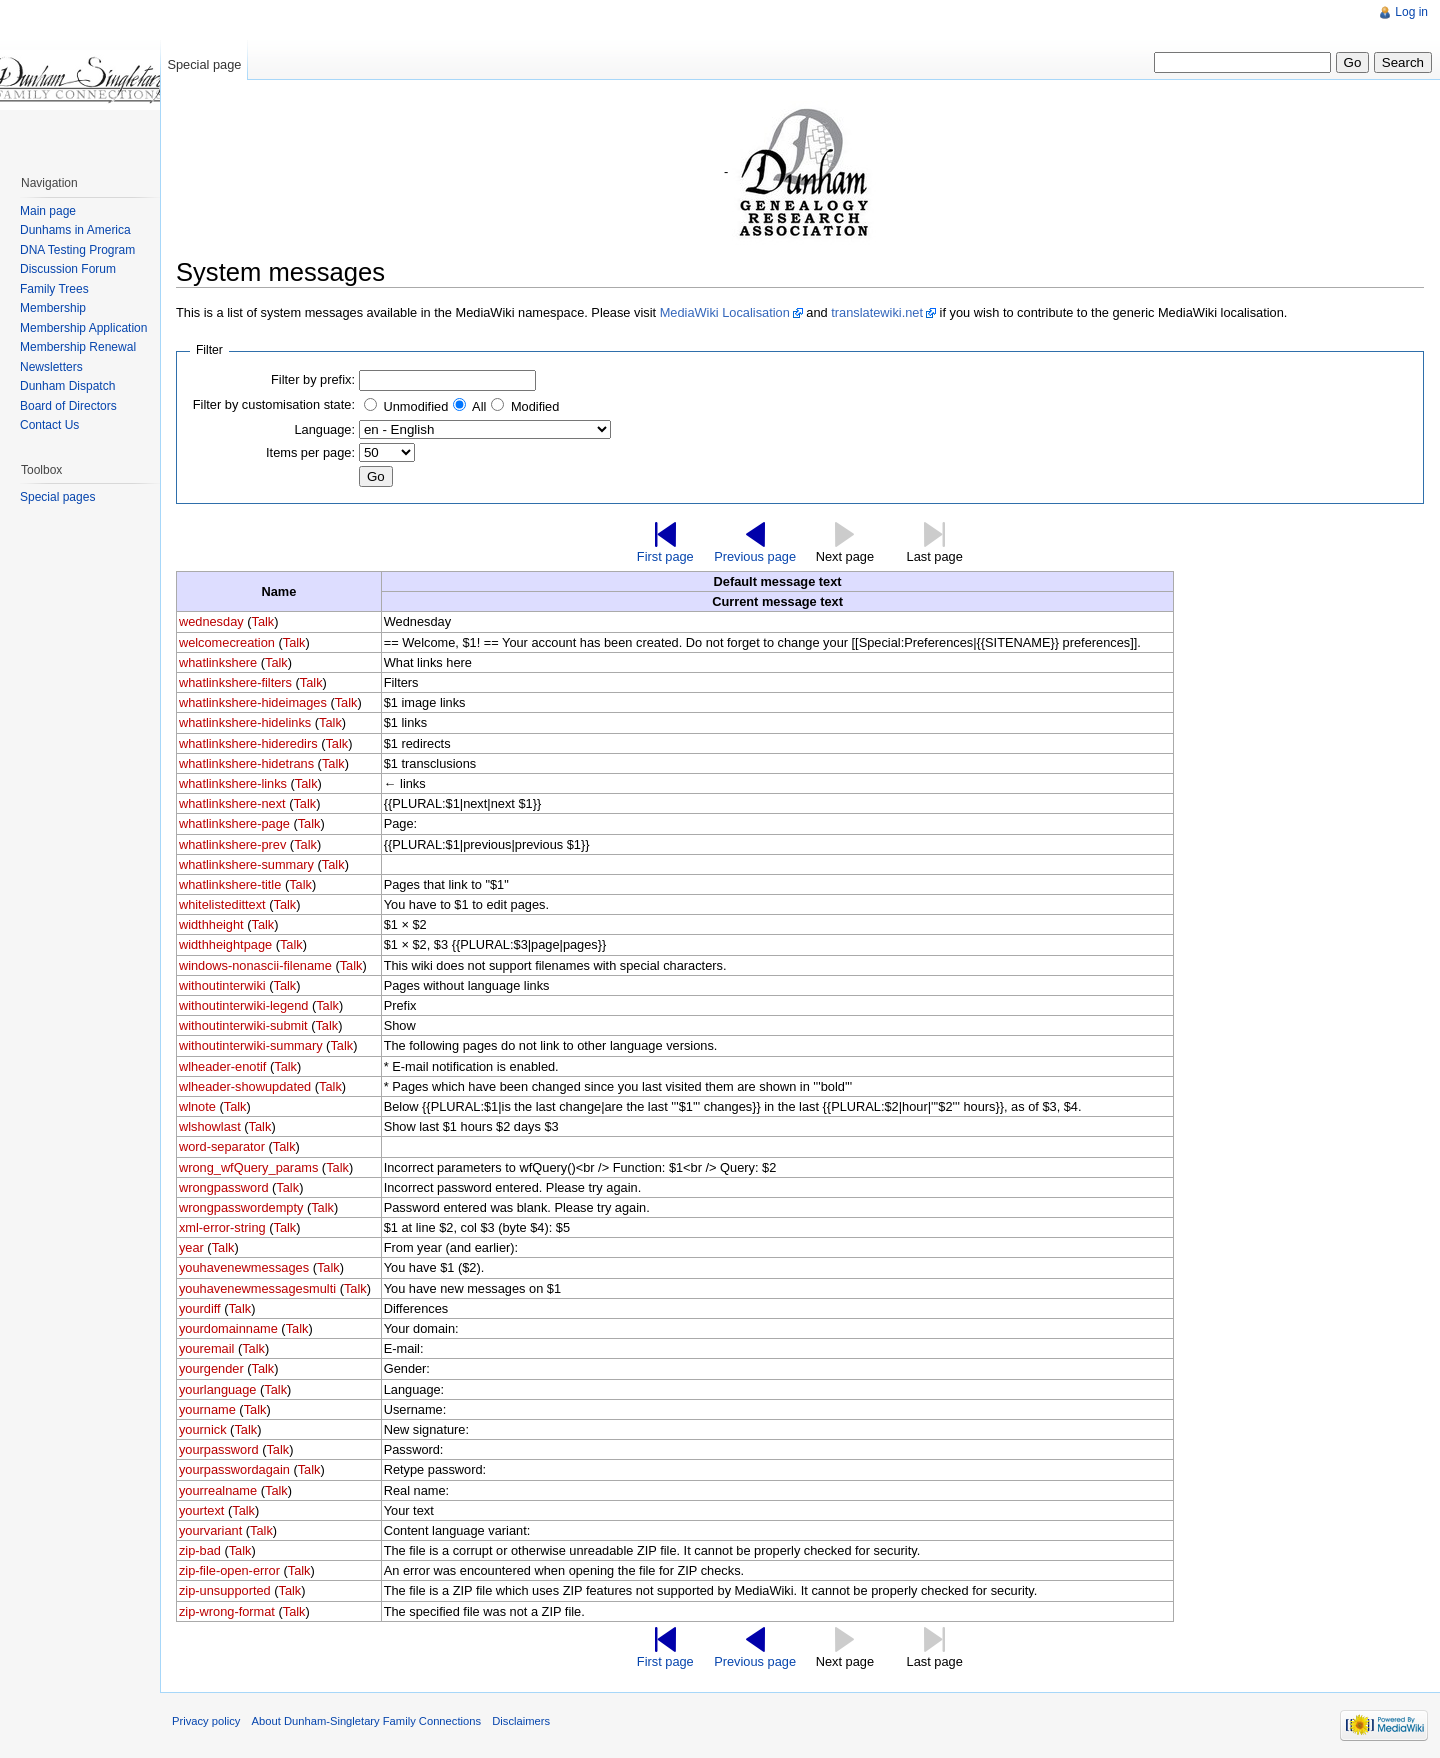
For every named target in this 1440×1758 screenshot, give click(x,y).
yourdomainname (228, 1328)
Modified (535, 406)
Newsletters (51, 367)
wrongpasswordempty (241, 1207)
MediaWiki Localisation (725, 312)
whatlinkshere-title (230, 884)
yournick (203, 1429)
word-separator (222, 1146)
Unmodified (416, 406)
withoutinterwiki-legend (243, 1005)
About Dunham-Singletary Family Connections (366, 1721)
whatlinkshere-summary (246, 864)
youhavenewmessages (244, 1267)
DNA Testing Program (77, 250)
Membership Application (83, 328)
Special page (204, 64)
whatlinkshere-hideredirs (248, 743)
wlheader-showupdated (245, 1086)
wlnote (197, 1106)
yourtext (202, 1510)
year (191, 1247)
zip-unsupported (225, 1590)
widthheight (211, 924)
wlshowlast (210, 1126)
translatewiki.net (877, 312)
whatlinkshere (218, 662)
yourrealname (218, 1490)
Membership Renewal (78, 347)
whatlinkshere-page (234, 823)
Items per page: (310, 452)
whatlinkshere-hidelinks (245, 722)
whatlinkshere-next (232, 803)
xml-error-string (222, 1227)
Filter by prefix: (313, 379)
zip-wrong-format (227, 1611)
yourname (207, 1409)
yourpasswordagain (234, 1469)
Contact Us (49, 425)
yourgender (211, 1368)
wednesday (211, 621)
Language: (324, 429)
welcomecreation (227, 642)
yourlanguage (218, 1389)
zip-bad (200, 1550)
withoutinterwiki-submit (243, 1025)
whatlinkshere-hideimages (253, 702)
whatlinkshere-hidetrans (246, 763)
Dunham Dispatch (67, 386)
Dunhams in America (75, 230)
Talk (262, 621)
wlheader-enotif (223, 1066)
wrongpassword (224, 1187)
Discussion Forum (68, 269)
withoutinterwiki (222, 985)
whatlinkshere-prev (232, 844)
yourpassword (219, 1449)
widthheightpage (225, 944)
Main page (48, 211)
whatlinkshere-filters (235, 682)
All (479, 406)
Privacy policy (206, 1721)
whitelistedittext (222, 904)
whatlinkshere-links (233, 783)
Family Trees (54, 289)
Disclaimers (521, 1721)
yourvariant (210, 1530)
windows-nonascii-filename (255, 965)
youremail (206, 1348)
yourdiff (200, 1308)
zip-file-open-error (229, 1570)
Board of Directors (68, 406)
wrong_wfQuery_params (248, 1167)
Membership (53, 308)
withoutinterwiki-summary (251, 1045)
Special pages (57, 497)
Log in (1411, 12)
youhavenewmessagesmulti (257, 1288)
